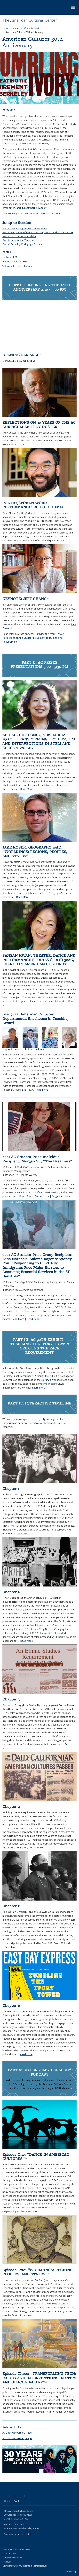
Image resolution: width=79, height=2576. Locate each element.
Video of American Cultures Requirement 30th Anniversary (39, 326)
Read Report (34, 1318)
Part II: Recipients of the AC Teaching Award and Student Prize (37, 232)
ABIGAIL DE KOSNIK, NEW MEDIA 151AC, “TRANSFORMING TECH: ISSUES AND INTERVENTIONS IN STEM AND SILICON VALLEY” (38, 741)
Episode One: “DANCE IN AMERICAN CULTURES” (35, 2156)
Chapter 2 (11, 1591)
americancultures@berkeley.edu (28, 207)
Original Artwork (61, 1196)
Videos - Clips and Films (15, 261)
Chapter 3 (11, 1699)
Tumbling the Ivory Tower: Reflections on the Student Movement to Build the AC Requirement (33, 637)
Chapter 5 (11, 1906)
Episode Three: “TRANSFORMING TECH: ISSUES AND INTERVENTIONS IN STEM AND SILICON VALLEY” (39, 2378)
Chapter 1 (10, 1488)
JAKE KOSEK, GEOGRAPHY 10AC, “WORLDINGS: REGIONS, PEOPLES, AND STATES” (34, 851)
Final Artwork (42, 1196)
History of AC (9, 257)
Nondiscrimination (12, 2557)
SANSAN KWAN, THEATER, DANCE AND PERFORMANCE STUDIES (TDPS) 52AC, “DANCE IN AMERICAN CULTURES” (39, 960)
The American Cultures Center (29, 20)
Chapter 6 (11, 2005)
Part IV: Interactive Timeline (18, 240)
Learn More (39, 1387)
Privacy (6, 2561)
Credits (17, 2501)
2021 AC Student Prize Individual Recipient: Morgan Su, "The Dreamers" (37, 1159)
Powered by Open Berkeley (16, 2549)
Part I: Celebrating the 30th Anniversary (24, 228)
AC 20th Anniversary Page (17, 2438)
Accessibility (9, 2553)
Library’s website (52, 1379)
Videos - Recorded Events (17, 266)
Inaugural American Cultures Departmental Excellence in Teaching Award (35, 1018)
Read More (22, 896)
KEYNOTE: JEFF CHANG (25, 598)
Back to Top (71, 2571)
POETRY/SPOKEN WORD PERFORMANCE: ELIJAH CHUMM (32, 505)
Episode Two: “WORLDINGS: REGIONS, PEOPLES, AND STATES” (37, 2272)
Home (5, 28)
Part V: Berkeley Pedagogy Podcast (22, 244)
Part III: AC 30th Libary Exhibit (19, 236)
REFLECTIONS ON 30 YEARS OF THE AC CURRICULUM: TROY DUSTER (39, 424)
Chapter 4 (11, 1806)
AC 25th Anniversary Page (17, 2432)
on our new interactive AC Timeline (34, 1423)
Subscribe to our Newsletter (18, 2534)
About (16, 28)
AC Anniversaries (32, 28)
